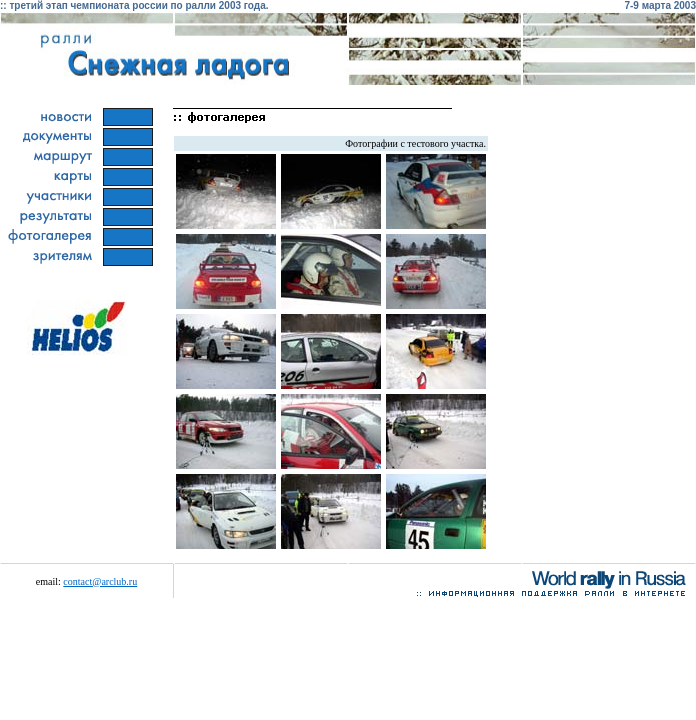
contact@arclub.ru (100, 581)
